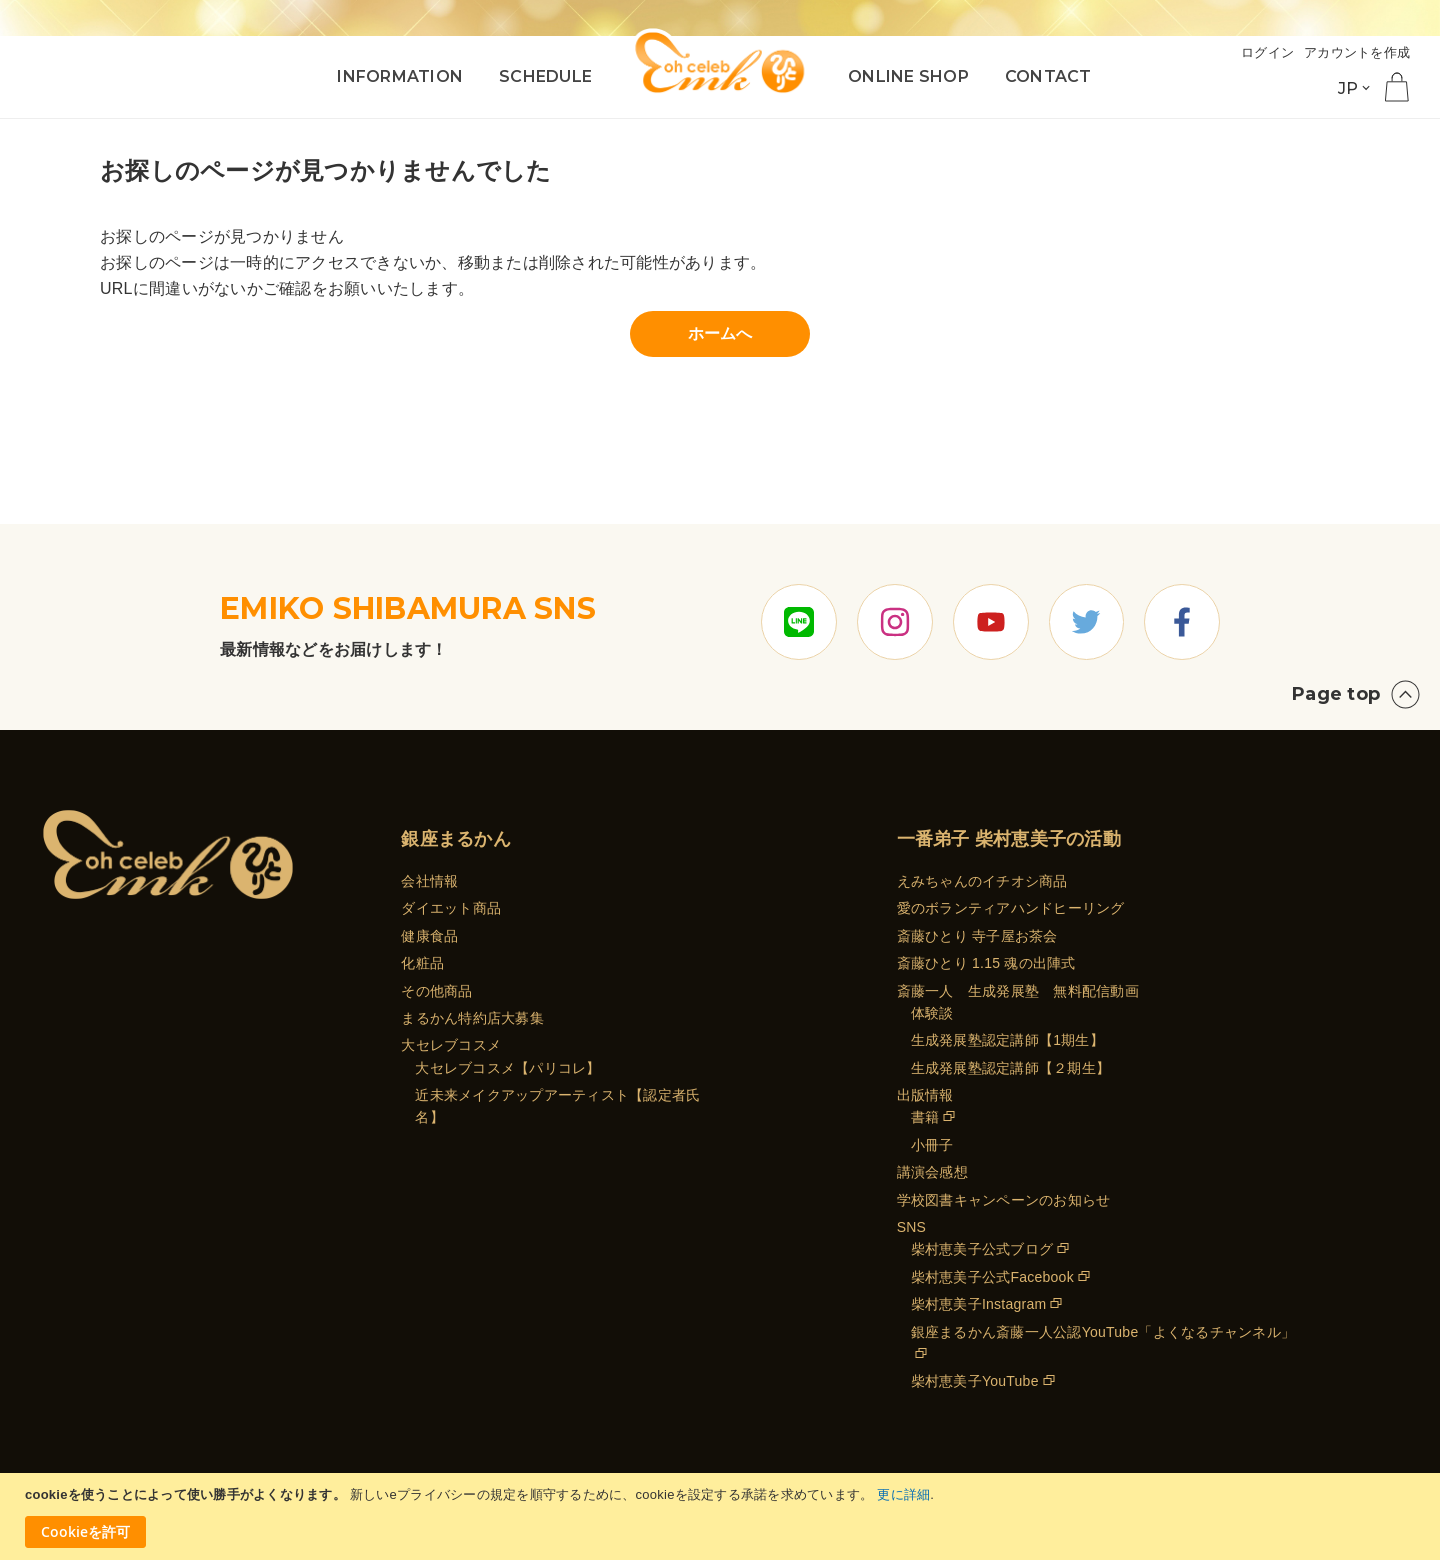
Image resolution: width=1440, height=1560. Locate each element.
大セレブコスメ (451, 1046)
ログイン (1267, 52)
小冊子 (932, 1145)
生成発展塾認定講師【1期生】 (1007, 1041)
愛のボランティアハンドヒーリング (1011, 909)
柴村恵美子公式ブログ (982, 1250)
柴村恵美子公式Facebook (992, 1277)
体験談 (932, 1013)
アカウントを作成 (1357, 52)
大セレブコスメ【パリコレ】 (507, 1068)
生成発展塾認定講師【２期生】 (1011, 1068)
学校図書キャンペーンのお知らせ (1004, 1200)
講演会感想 (932, 1172)
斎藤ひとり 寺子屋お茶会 (977, 936)
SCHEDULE (545, 76)
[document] (722, 1516)
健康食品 (429, 936)
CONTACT (1048, 76)
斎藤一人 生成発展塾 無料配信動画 (1018, 991)
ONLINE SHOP (908, 76)
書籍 (925, 1118)
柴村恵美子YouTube (975, 1382)
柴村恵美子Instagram (979, 1304)
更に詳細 (903, 1494)
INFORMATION (400, 76)
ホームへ (720, 333)
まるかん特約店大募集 (472, 1018)
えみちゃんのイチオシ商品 (982, 881)
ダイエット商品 (451, 909)
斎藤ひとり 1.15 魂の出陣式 (986, 963)
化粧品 (422, 963)
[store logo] (720, 62)
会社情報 (429, 881)
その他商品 (436, 991)
